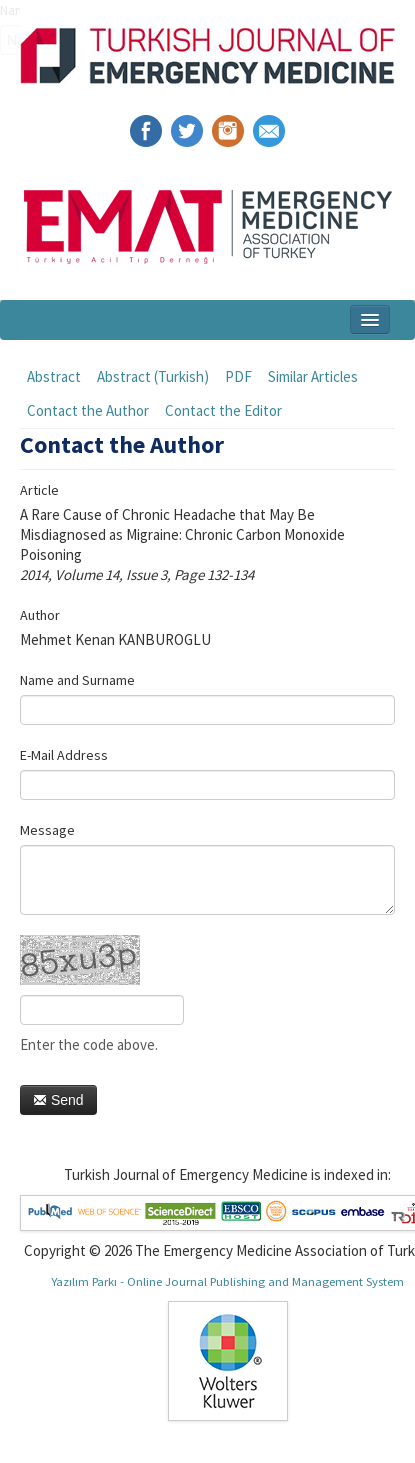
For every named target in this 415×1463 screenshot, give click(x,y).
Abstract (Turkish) (153, 376)
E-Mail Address (64, 755)
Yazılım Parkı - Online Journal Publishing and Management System (227, 1281)
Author (40, 615)
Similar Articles (313, 376)
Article (39, 490)
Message (47, 830)
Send (58, 1100)
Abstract (54, 376)
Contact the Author (88, 410)
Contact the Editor (223, 410)
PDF (238, 376)
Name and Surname (77, 680)
